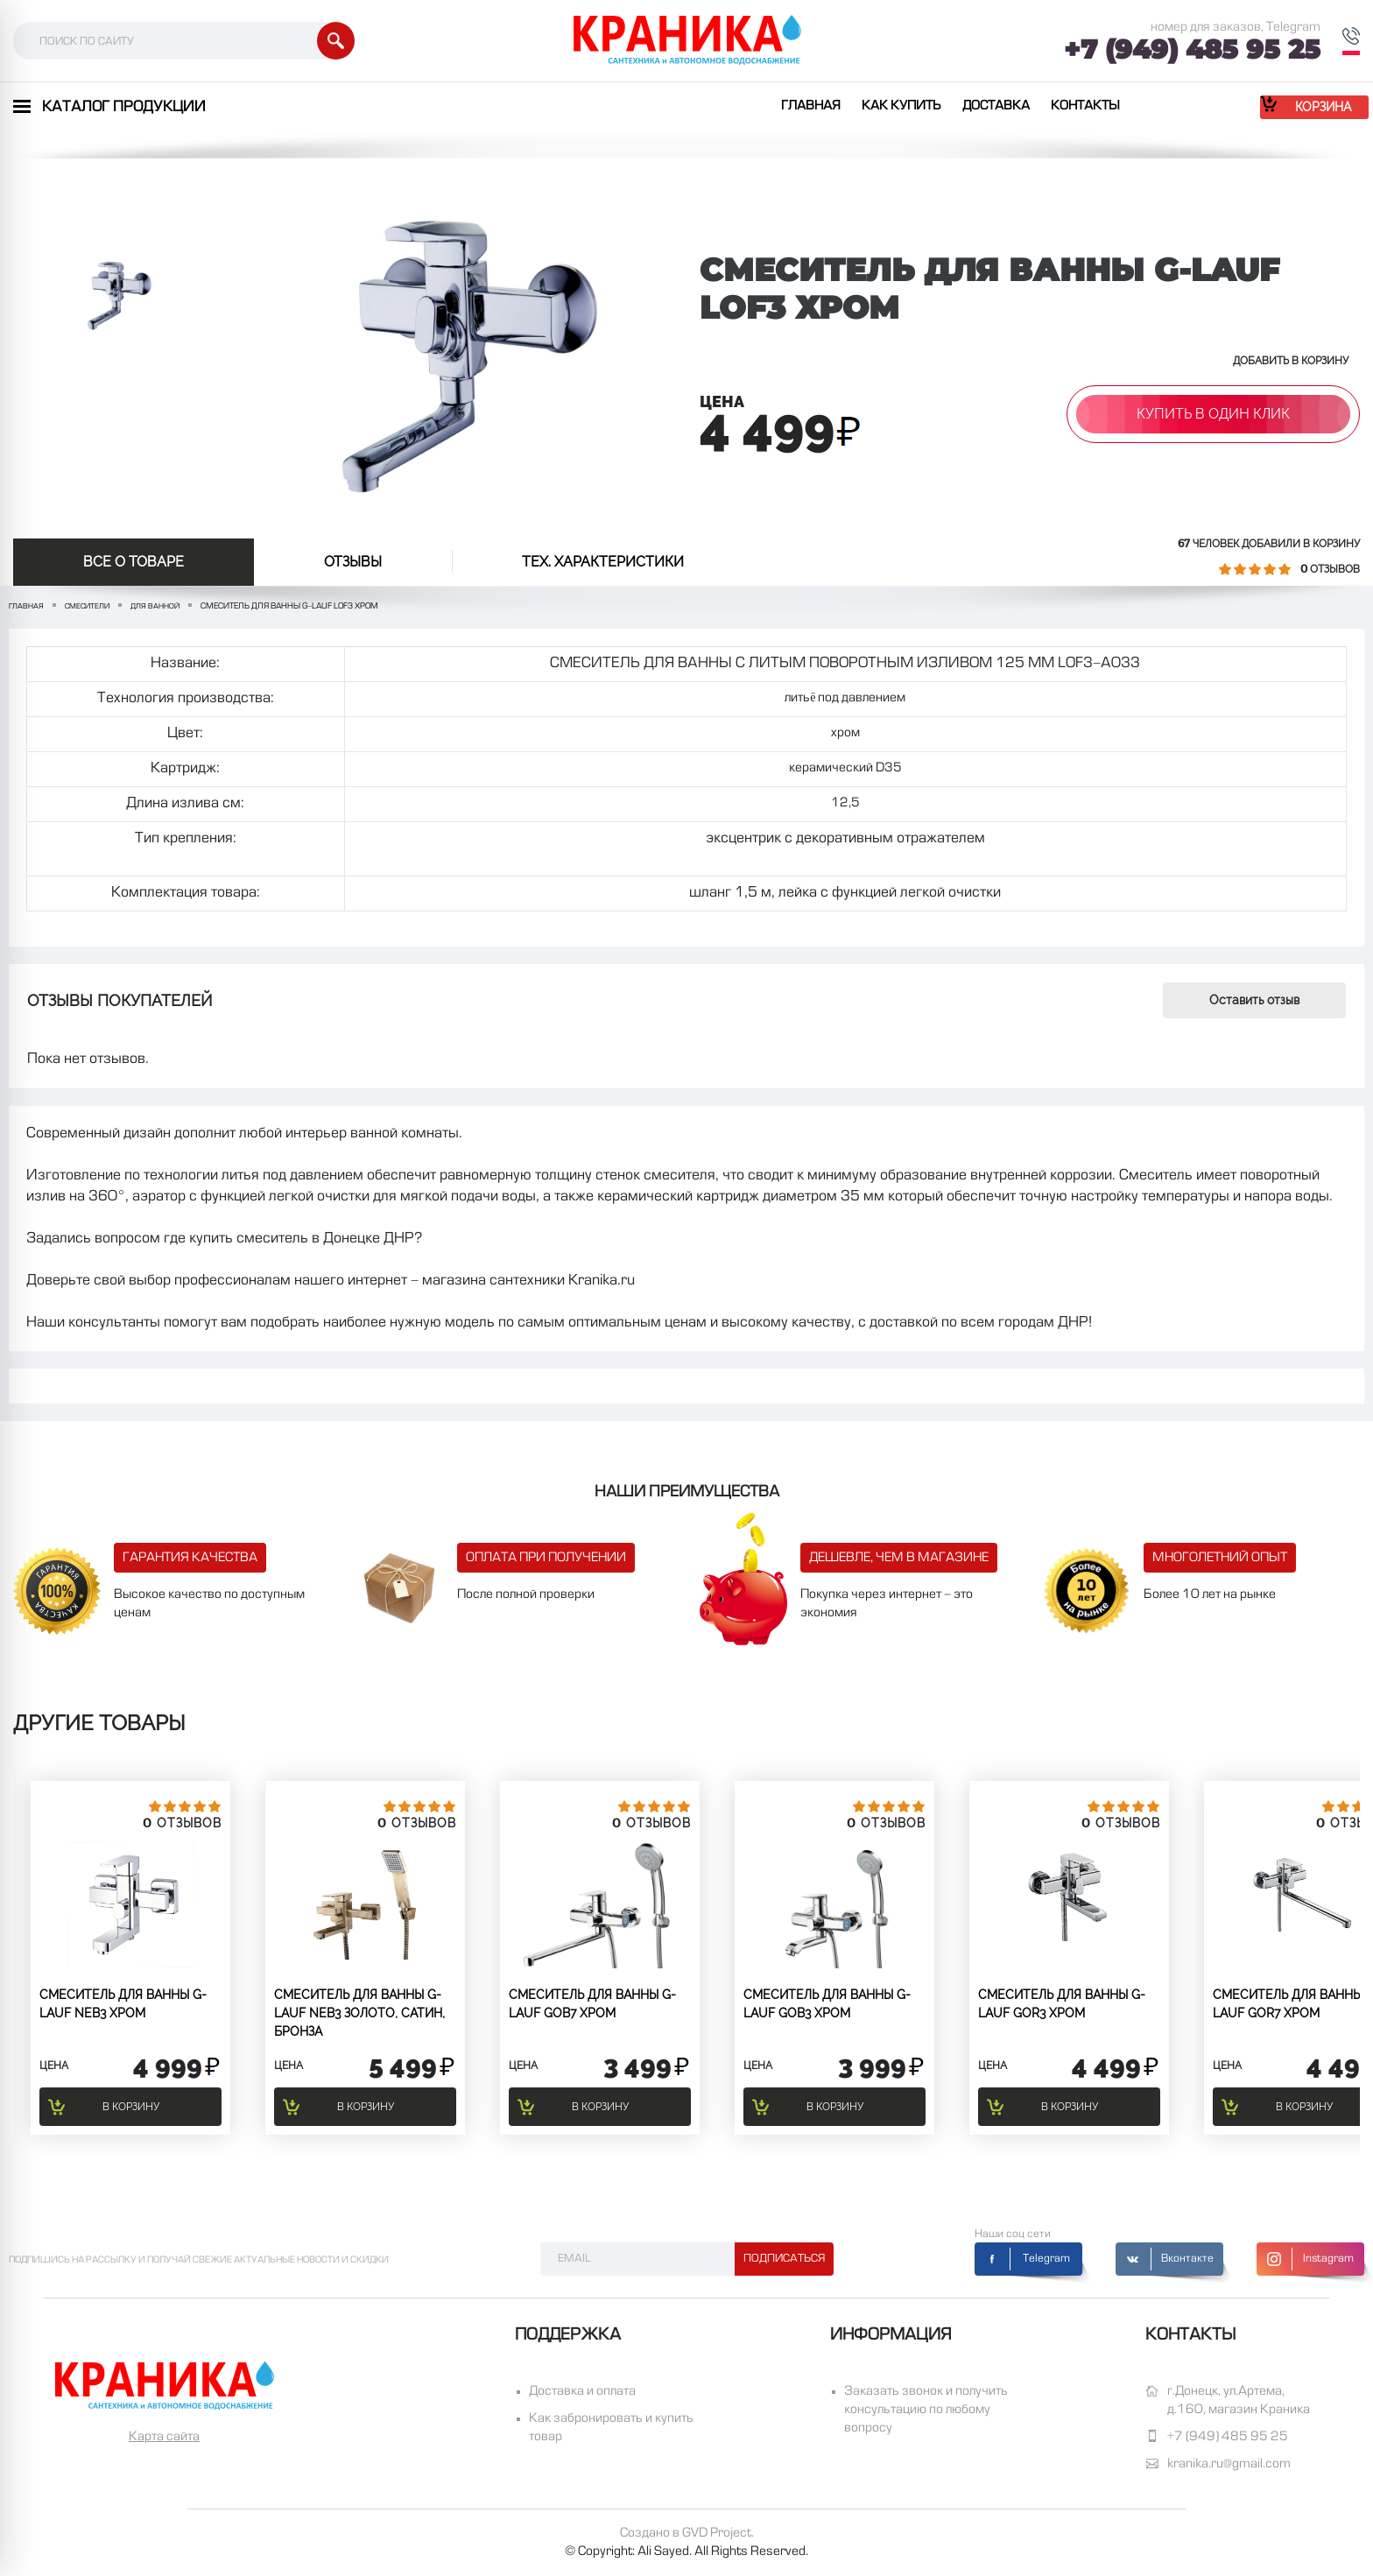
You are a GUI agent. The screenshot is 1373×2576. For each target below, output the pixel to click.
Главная (811, 106)
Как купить (901, 106)
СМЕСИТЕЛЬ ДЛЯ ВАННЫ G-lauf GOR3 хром (1061, 2004)
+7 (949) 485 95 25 (1192, 50)
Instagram (1328, 2259)
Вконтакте (1187, 2259)
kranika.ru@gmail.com (1229, 2464)
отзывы (353, 561)
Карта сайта (164, 2437)
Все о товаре (133, 561)
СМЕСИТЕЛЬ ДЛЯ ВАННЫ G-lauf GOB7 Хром (592, 2004)
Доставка (996, 106)
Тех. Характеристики (603, 561)
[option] (114, 293)
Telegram (1046, 2259)
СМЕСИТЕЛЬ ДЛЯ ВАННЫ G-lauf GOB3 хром (827, 2004)
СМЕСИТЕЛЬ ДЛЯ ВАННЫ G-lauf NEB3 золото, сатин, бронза (359, 2013)
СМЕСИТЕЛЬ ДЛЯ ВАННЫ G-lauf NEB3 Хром (123, 2004)
